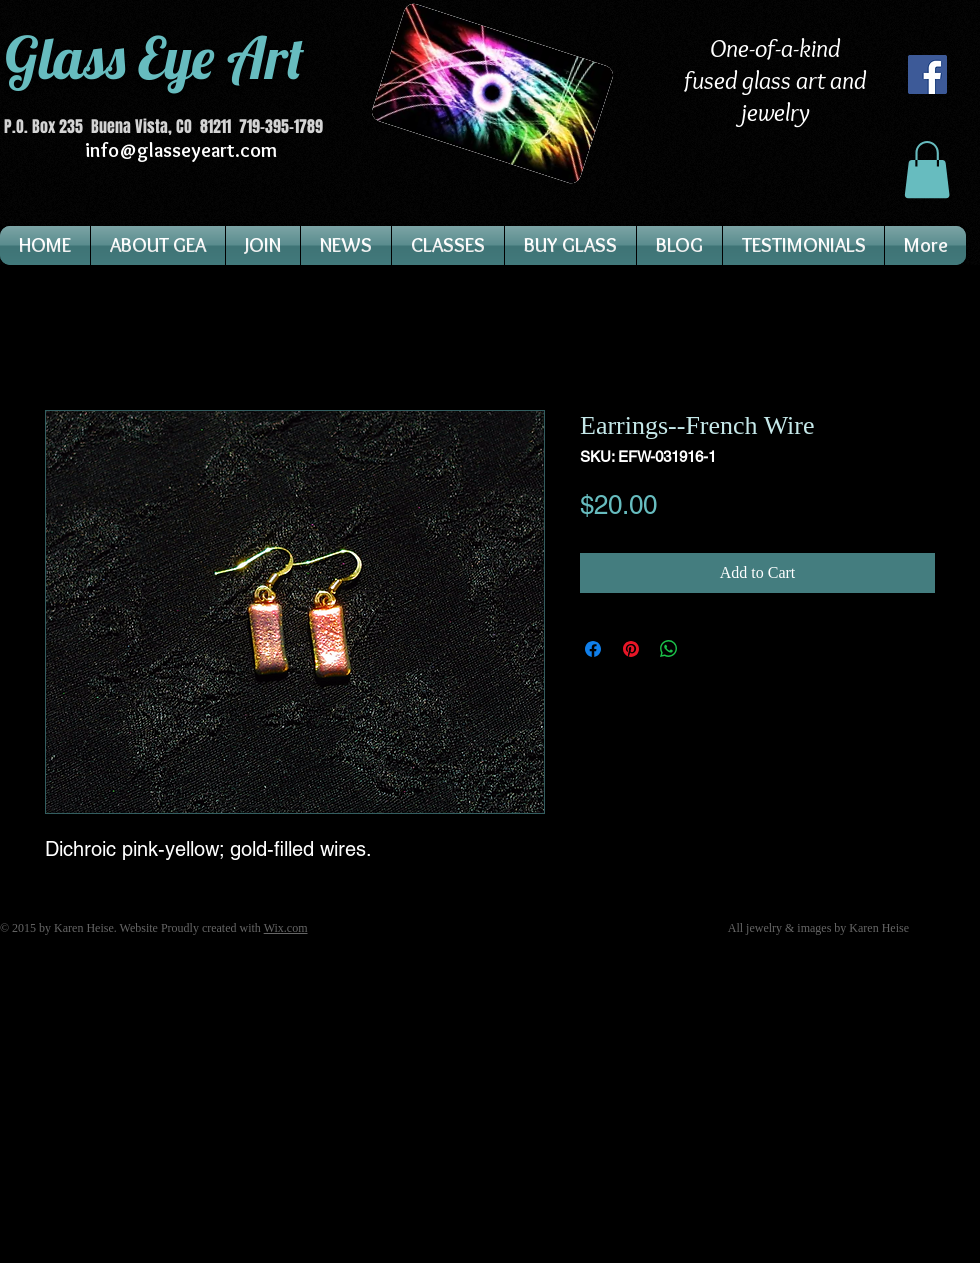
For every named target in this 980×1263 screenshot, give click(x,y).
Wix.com (286, 928)
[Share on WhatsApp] (669, 649)
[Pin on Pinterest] (631, 649)
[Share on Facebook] (593, 649)
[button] (927, 169)
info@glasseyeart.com (181, 150)
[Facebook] (927, 74)
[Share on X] (707, 649)
